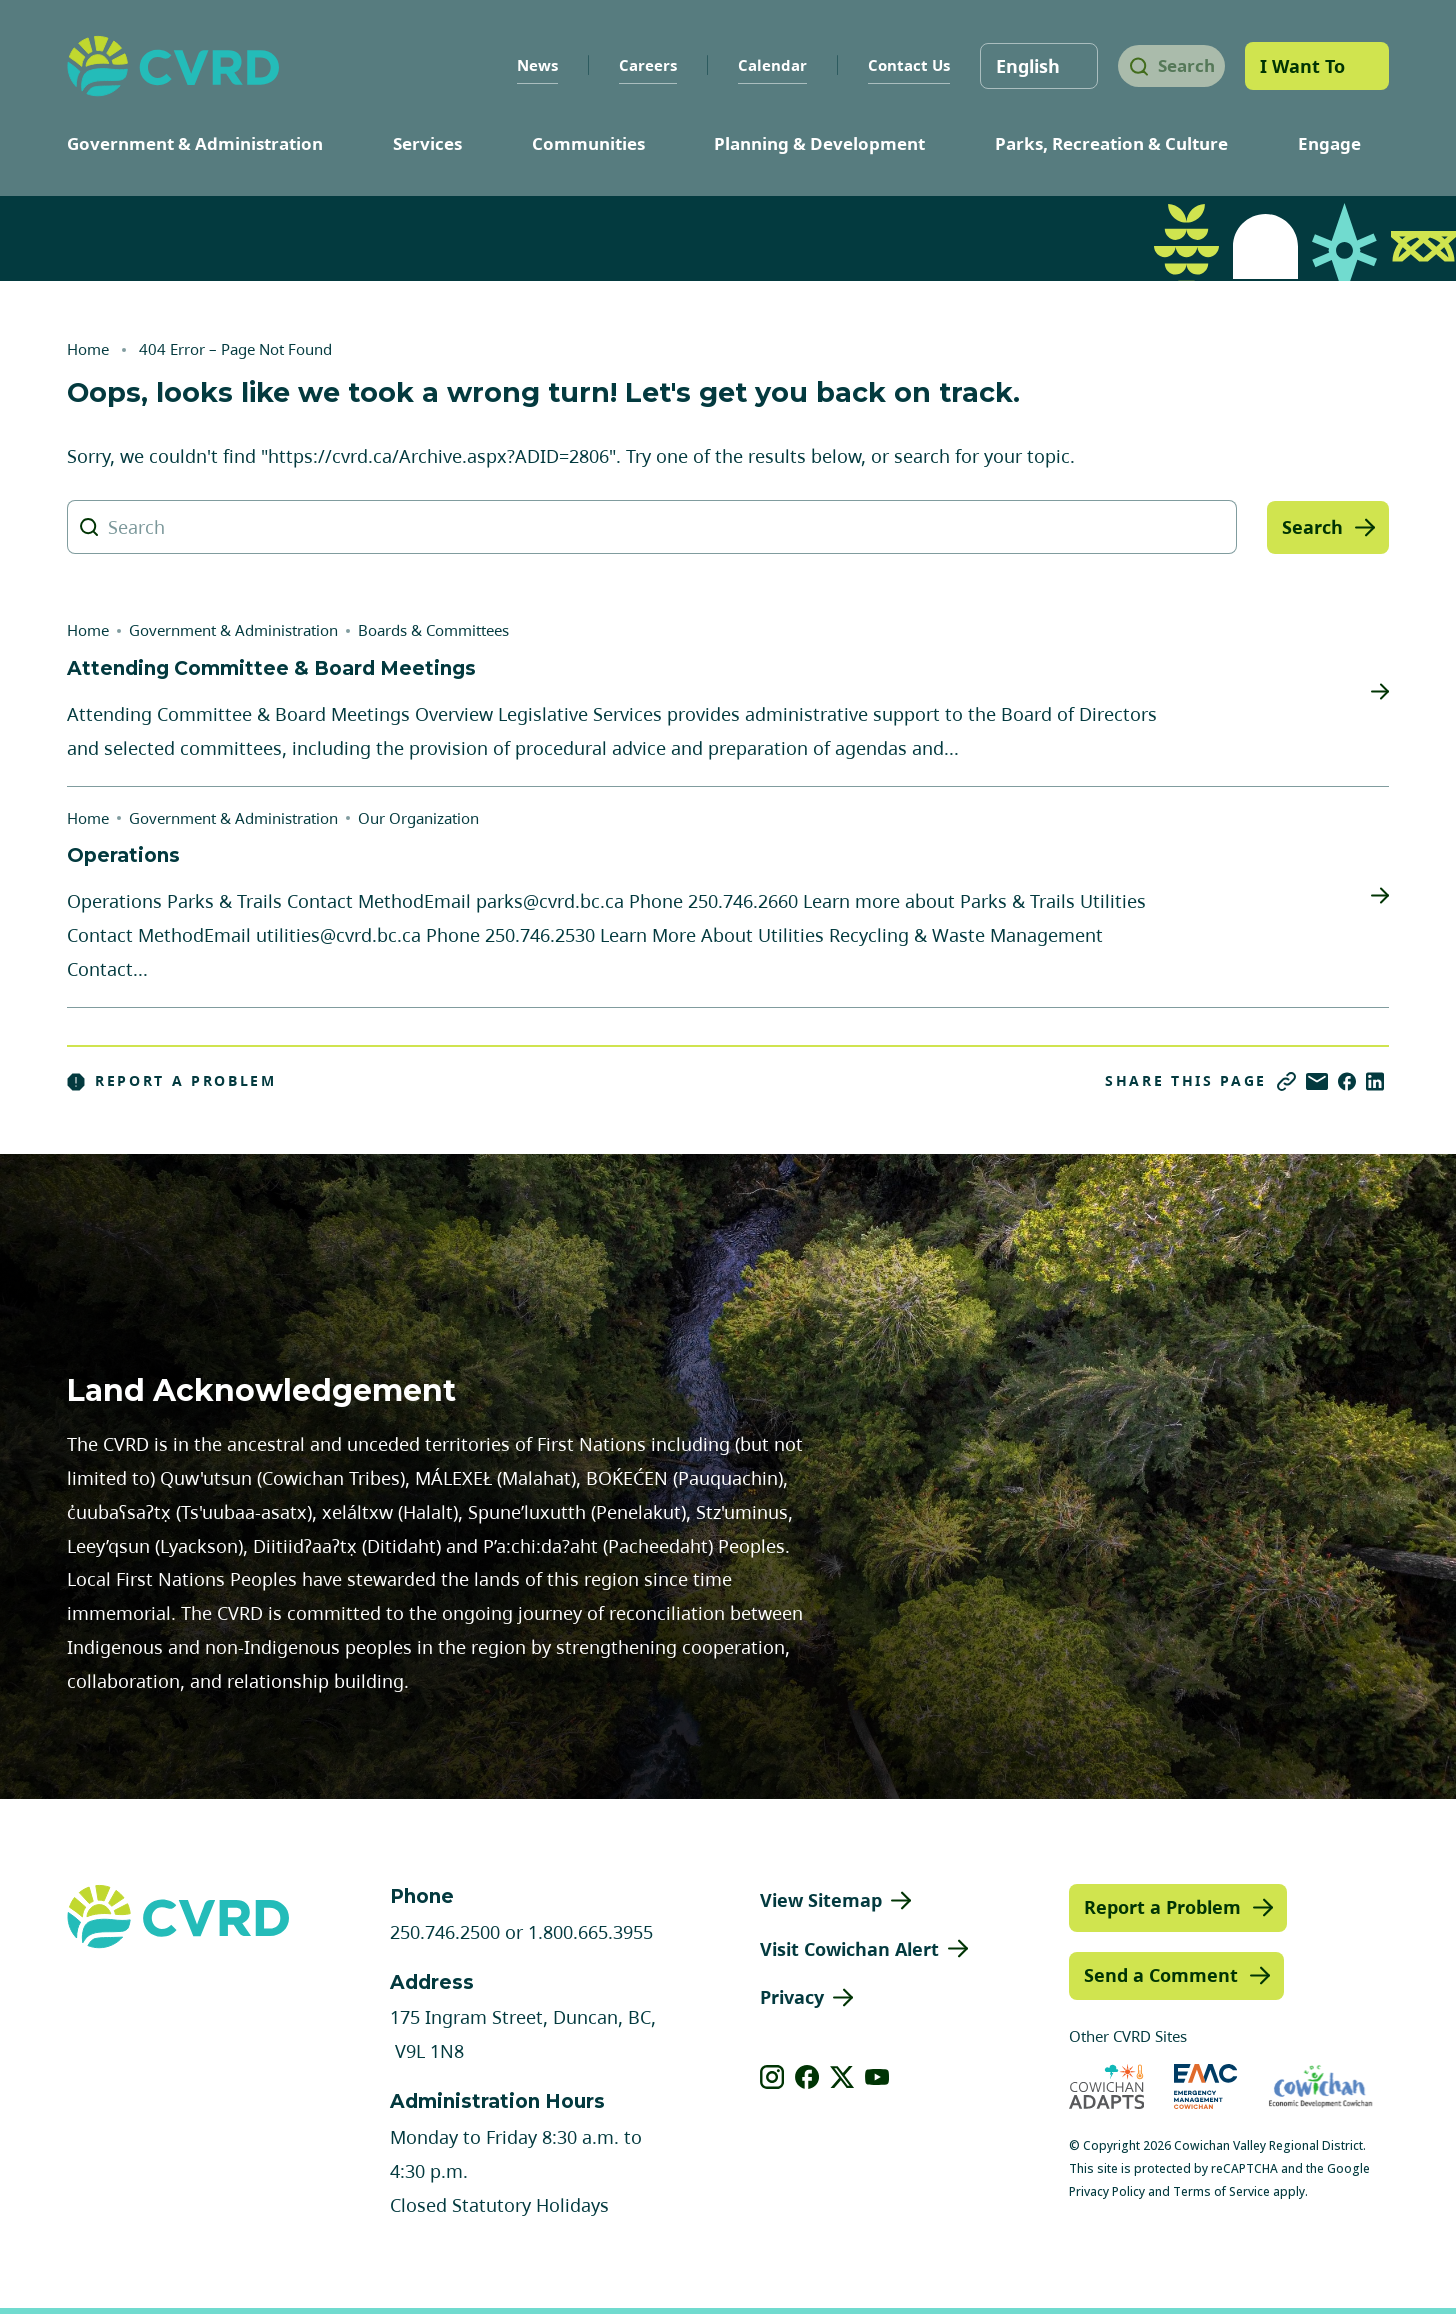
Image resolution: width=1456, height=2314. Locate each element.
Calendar (757, 65)
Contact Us (894, 65)
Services (427, 143)
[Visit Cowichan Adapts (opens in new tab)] (1107, 2086)
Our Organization (418, 818)
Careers (633, 65)
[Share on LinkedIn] (1375, 1081)
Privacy (792, 1997)
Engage (1329, 143)
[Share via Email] (1317, 1081)
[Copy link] (1286, 1081)
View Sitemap (821, 1900)
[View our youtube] (877, 2077)
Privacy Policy (1107, 2191)
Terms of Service (1221, 2191)
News (522, 65)
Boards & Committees (433, 630)
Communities (588, 143)
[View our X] (842, 2077)
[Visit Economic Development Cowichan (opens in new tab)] (1320, 2086)
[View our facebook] (807, 2077)
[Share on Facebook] (1347, 1081)
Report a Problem (172, 1081)
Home (88, 349)
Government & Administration (195, 143)
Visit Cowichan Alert (849, 1949)
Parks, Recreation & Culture (1111, 143)
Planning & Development (819, 143)
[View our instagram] (772, 2077)
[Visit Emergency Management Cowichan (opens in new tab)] (1205, 2086)
